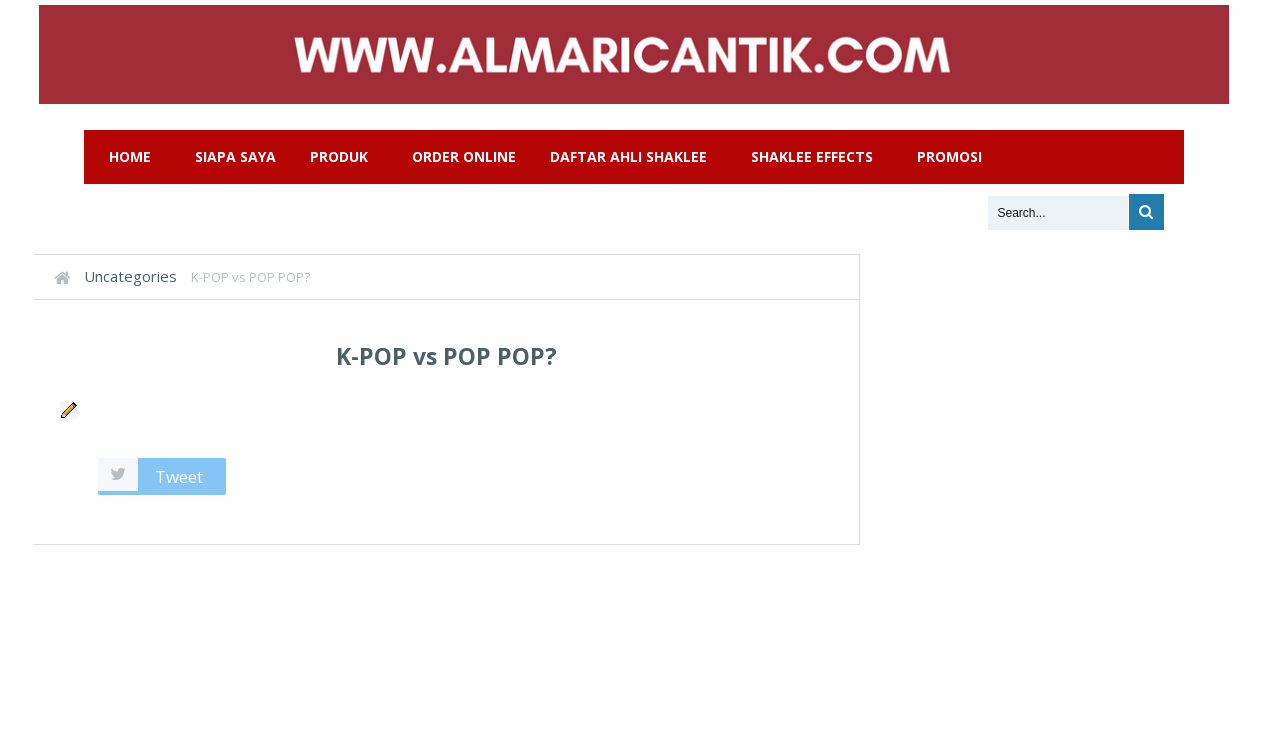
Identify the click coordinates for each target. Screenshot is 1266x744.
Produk (339, 156)
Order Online (464, 156)
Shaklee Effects (812, 156)
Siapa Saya (235, 156)
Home (130, 156)
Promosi (949, 156)
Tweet (179, 476)
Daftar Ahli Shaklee (628, 156)
